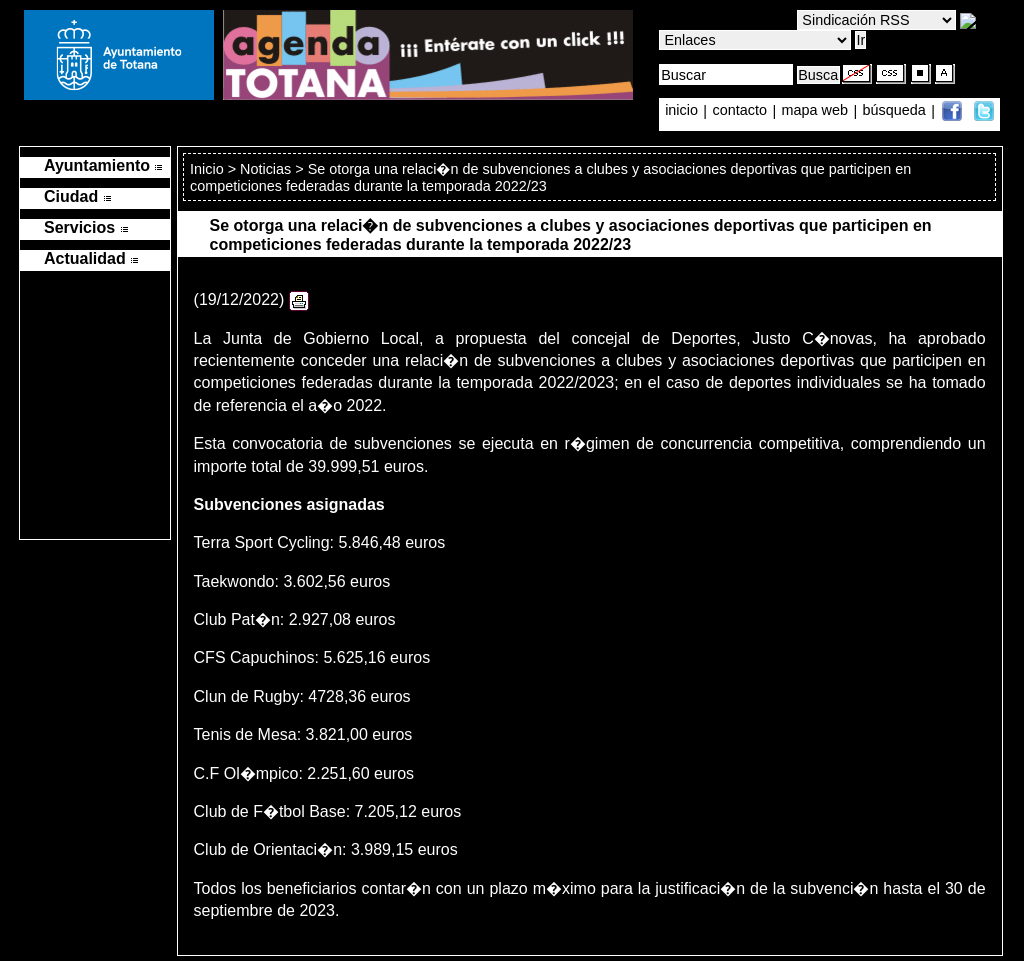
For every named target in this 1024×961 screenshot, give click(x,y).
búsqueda (896, 111)
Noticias (265, 169)
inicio (683, 111)
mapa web (817, 111)
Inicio (209, 169)
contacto (740, 111)
